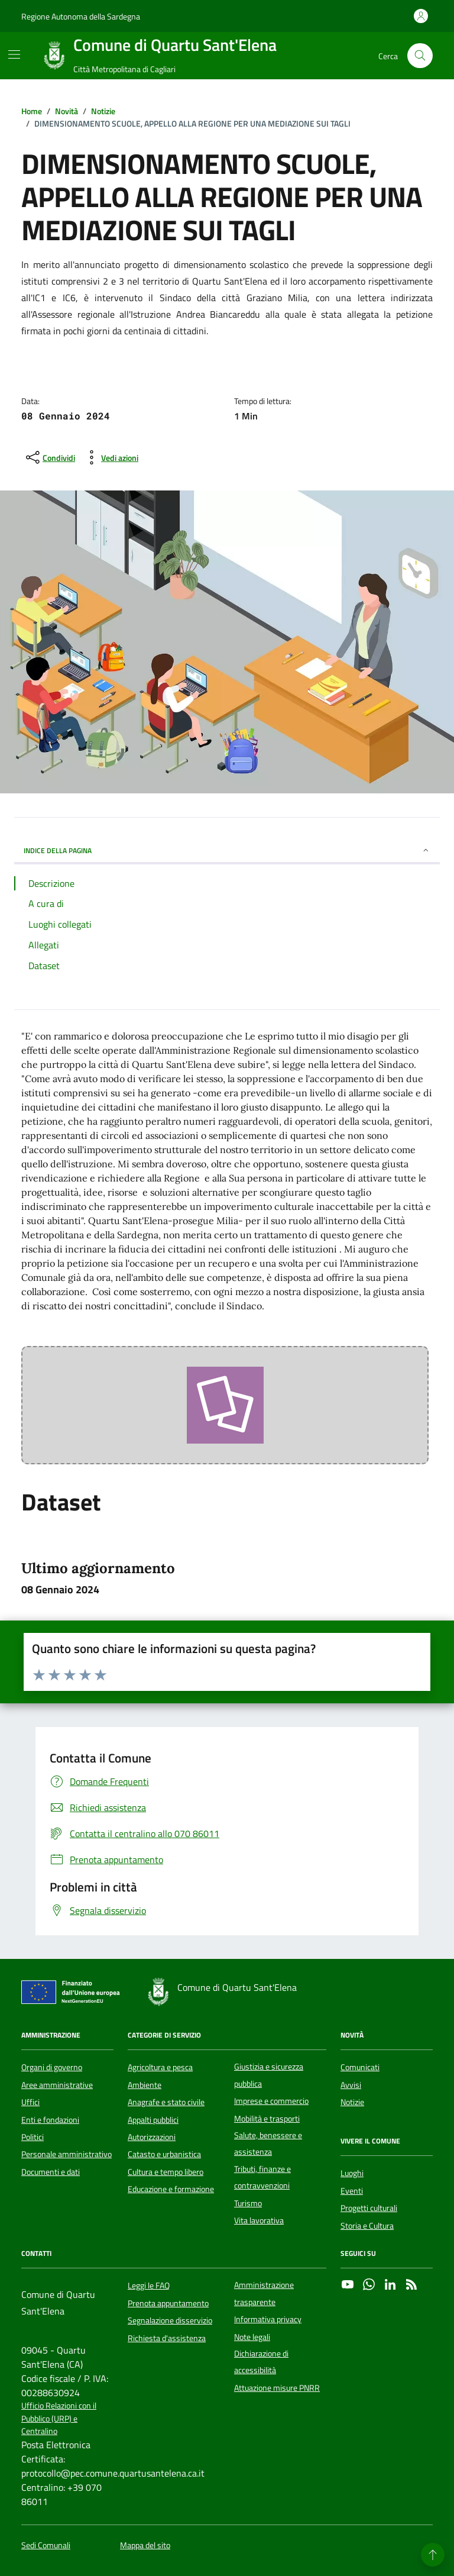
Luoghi (352, 2173)
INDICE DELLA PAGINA (227, 850)
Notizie (352, 2102)
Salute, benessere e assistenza (268, 2143)
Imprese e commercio (271, 2100)
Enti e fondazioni (50, 2119)
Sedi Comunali (45, 2545)
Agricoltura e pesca (160, 2067)
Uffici (30, 2102)
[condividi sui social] (49, 457)
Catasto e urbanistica (164, 2154)
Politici (32, 2137)
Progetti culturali (368, 2208)
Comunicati (360, 2067)
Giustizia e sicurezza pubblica (268, 2075)
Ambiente (144, 2084)
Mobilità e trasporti (267, 2118)
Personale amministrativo (66, 2154)
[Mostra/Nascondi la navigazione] (14, 54)
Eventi (351, 2190)
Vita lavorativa (259, 2220)
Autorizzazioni (152, 2137)
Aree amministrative (57, 2084)
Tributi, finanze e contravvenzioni (262, 2177)
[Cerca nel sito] (420, 56)
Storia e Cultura (367, 2225)
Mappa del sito (145, 2545)
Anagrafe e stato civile (166, 2102)
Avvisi (350, 2084)
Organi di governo (51, 2067)
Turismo (248, 2203)
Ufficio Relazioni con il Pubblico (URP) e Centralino (58, 2419)
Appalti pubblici (153, 2119)
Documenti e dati (50, 2171)
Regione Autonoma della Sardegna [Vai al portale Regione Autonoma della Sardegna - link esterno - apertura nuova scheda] (80, 16)
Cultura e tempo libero (165, 2171)
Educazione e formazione (171, 2189)
